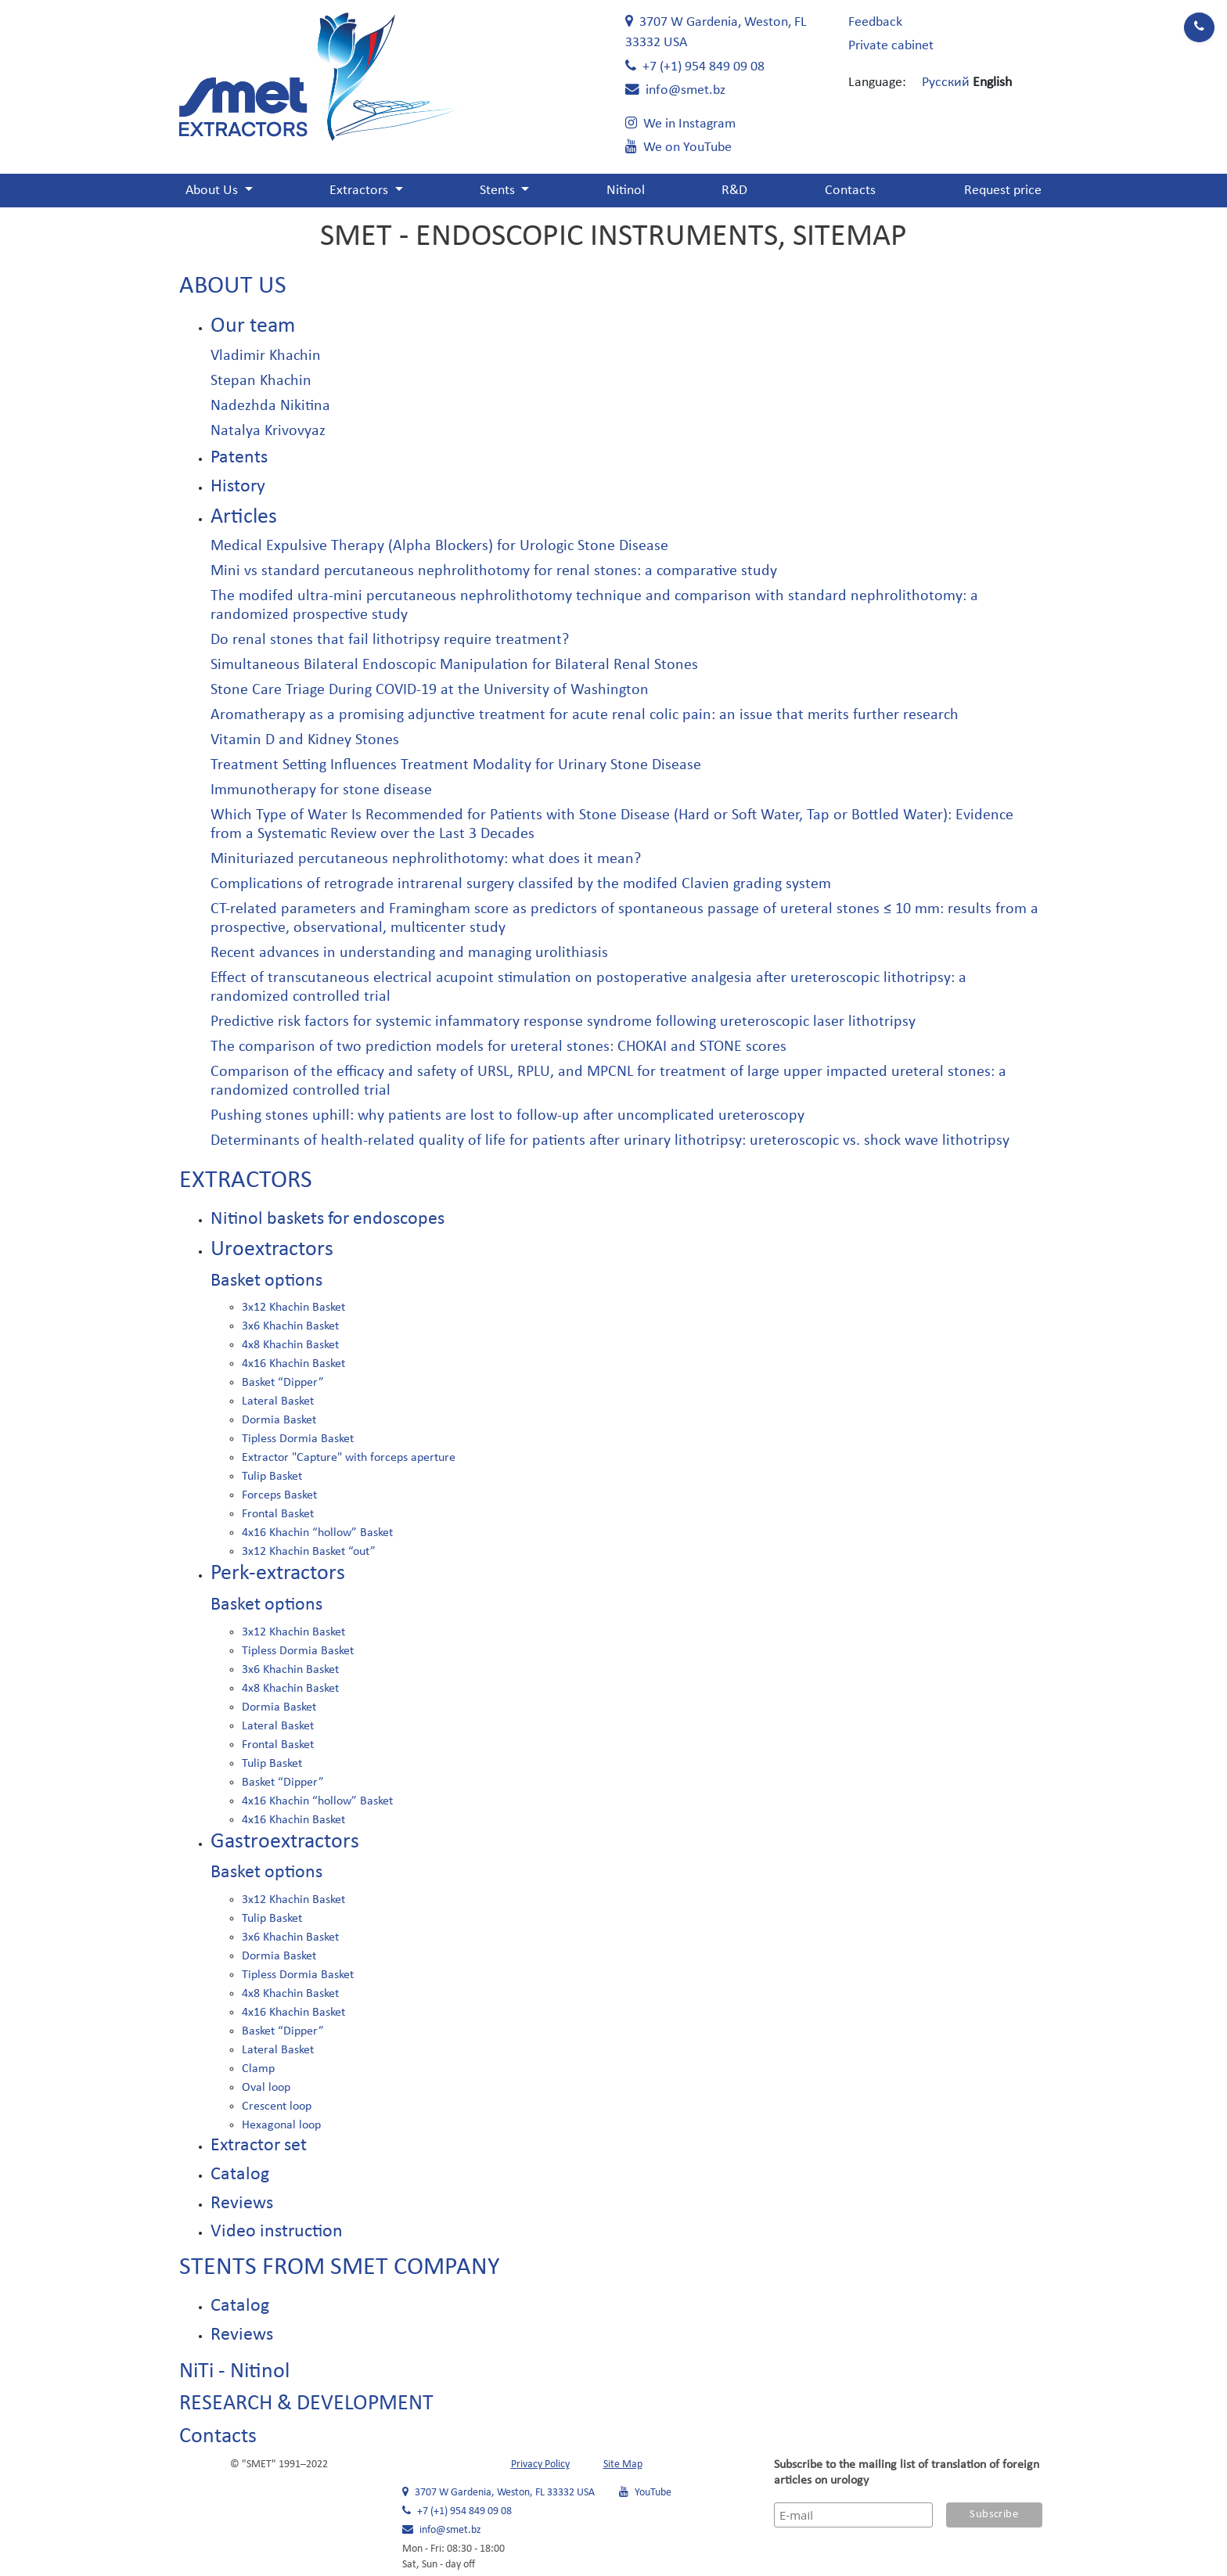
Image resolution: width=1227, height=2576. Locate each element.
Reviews (241, 2203)
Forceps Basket (279, 1495)
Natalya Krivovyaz (268, 431)
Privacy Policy (540, 2464)
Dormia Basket (279, 1420)
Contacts (850, 190)
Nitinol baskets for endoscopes (327, 1219)
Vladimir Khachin (265, 356)
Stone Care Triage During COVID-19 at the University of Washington (429, 690)
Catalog (239, 2174)
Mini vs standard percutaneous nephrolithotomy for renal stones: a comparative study (493, 571)
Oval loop (266, 2087)
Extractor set (258, 2145)
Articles (243, 517)
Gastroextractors (284, 1842)
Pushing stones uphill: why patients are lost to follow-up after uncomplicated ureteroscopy (507, 1116)
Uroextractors (271, 1250)
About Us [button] (213, 190)
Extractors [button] (360, 190)
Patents (239, 457)
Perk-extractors (277, 1574)
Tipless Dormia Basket (298, 1439)
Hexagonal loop (281, 2125)
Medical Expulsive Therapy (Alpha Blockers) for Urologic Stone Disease (439, 546)
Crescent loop (276, 2106)
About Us (232, 286)
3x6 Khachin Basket (290, 1326)
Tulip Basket (272, 1476)
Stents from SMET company (339, 2267)
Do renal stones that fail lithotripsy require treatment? (389, 640)
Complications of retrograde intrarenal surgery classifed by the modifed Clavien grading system (520, 884)
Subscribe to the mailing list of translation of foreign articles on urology (906, 2473)
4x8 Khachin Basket (290, 1345)
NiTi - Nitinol (234, 2372)
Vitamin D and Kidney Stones (304, 740)
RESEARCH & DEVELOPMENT (306, 2404)
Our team (252, 326)
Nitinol (625, 190)
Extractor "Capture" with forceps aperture (348, 1458)
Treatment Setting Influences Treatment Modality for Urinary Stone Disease (455, 765)
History (237, 486)
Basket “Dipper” (283, 1382)
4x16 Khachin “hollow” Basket (317, 1533)
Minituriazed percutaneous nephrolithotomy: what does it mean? (425, 859)
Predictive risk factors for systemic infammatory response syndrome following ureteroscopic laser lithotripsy (563, 1022)
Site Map (622, 2464)
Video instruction (276, 2231)
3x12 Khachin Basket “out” (309, 1551)
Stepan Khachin (260, 381)
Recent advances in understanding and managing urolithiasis (409, 953)
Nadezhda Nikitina (270, 406)
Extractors (245, 1180)
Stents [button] (499, 190)
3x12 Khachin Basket (293, 1307)
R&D (734, 190)
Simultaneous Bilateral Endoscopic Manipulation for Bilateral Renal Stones (454, 665)
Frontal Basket (278, 1514)
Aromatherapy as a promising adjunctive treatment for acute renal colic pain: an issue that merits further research (584, 715)
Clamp (258, 2069)
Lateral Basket (278, 1401)
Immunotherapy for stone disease (321, 790)
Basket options (266, 1281)
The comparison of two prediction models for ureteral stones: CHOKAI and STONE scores (498, 1047)
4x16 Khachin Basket (293, 1364)
